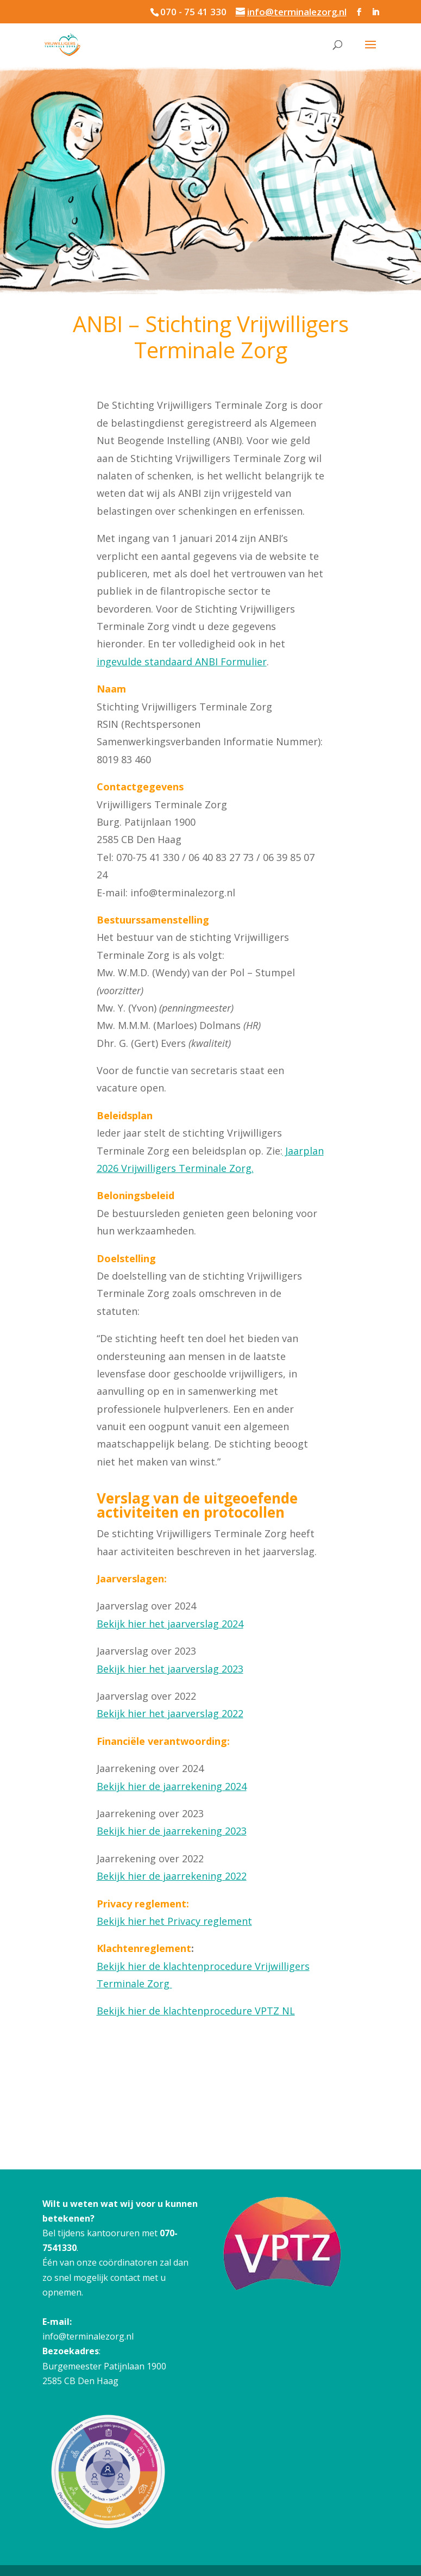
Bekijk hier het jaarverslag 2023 (170, 1668)
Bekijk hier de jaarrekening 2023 (172, 1830)
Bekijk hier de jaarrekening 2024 (172, 1786)
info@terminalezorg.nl (88, 2336)
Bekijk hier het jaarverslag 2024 (170, 1623)
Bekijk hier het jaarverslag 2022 (170, 1713)
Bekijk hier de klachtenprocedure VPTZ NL (196, 2010)
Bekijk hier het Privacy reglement (174, 1921)
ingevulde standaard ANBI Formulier (182, 661)
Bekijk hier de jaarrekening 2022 (172, 1875)
